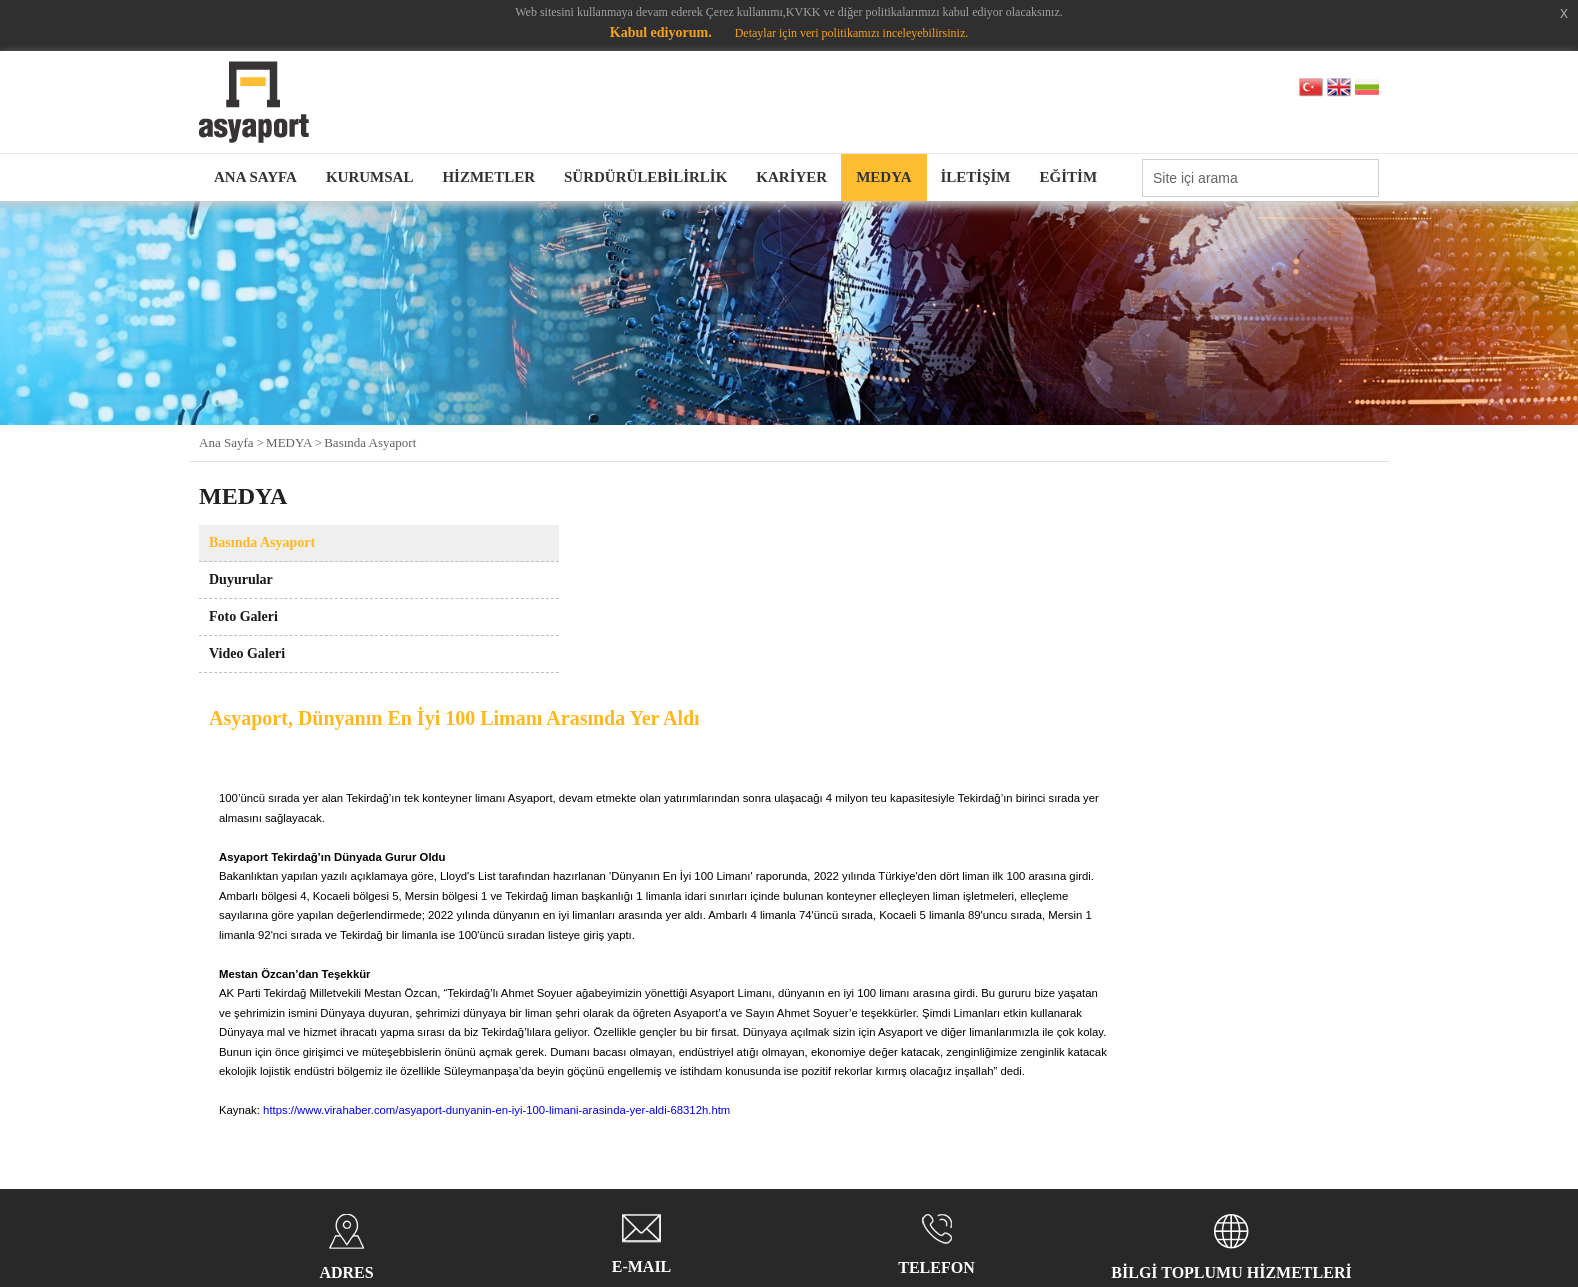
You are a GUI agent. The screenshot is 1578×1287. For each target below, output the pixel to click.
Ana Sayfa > (231, 442)
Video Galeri (247, 653)
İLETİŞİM (976, 177)
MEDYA (883, 177)
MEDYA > (294, 442)
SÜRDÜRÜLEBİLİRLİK (645, 177)
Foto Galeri (243, 616)
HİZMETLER (488, 177)
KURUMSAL (370, 177)
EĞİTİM (1069, 177)
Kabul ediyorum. (661, 32)
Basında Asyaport (370, 442)
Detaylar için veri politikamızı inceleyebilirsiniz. (852, 33)
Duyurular (241, 579)
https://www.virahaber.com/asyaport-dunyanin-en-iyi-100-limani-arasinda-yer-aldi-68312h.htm (772, 908)
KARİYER (791, 177)
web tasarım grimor (1308, 1200)
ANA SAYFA (255, 177)
